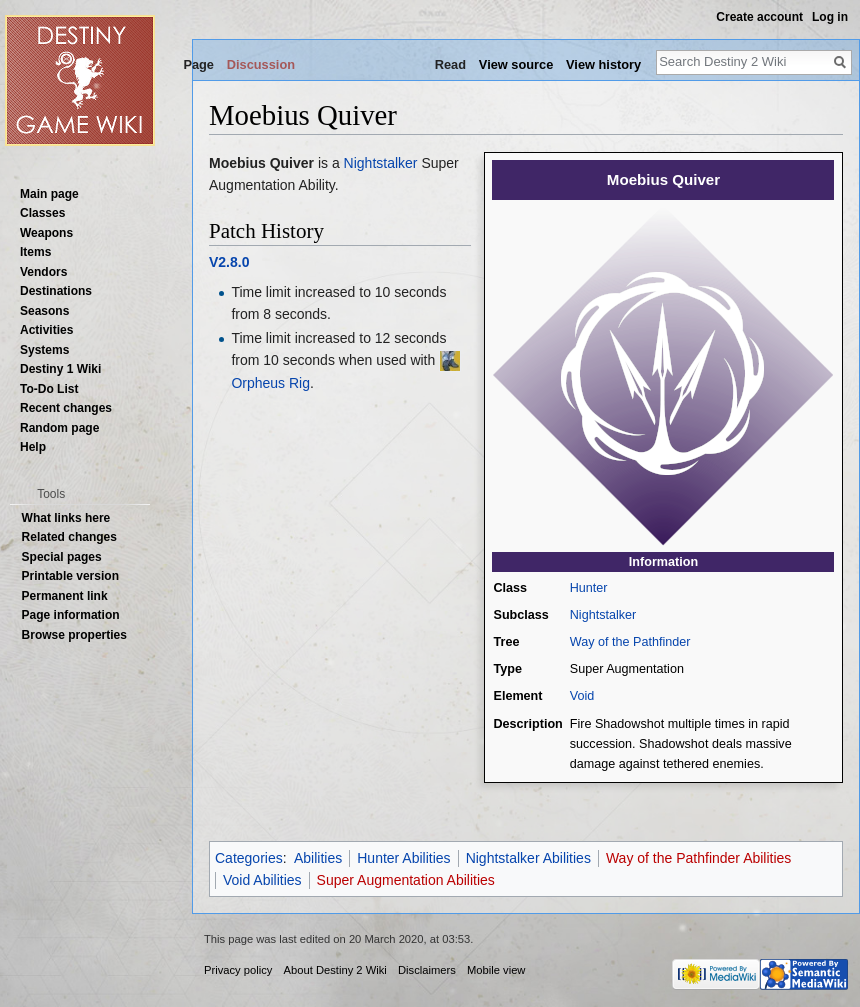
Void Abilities (262, 880)
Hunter (589, 588)
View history (603, 64)
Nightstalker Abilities (528, 858)
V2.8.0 (229, 262)
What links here (66, 518)
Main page (49, 194)
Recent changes (66, 408)
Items (35, 252)
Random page (59, 428)
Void (582, 696)
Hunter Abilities (403, 858)
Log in (830, 17)
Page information (71, 615)
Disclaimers (427, 970)
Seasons (44, 311)
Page (198, 64)
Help (33, 447)
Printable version (70, 576)
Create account (759, 17)
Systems (44, 350)
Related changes (69, 537)
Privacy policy (238, 970)
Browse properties (74, 635)
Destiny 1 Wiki (60, 369)
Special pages (62, 557)
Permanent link (65, 596)
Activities (46, 330)
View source (516, 64)
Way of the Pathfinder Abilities (698, 858)
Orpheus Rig (270, 383)
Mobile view (496, 970)
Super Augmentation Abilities (406, 880)
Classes (42, 213)
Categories (249, 858)
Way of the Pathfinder (630, 642)
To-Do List (49, 389)
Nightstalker (603, 615)
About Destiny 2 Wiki (335, 970)
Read (450, 64)
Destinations (56, 291)
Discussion (261, 64)
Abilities (318, 858)
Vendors (43, 272)
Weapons (46, 233)
